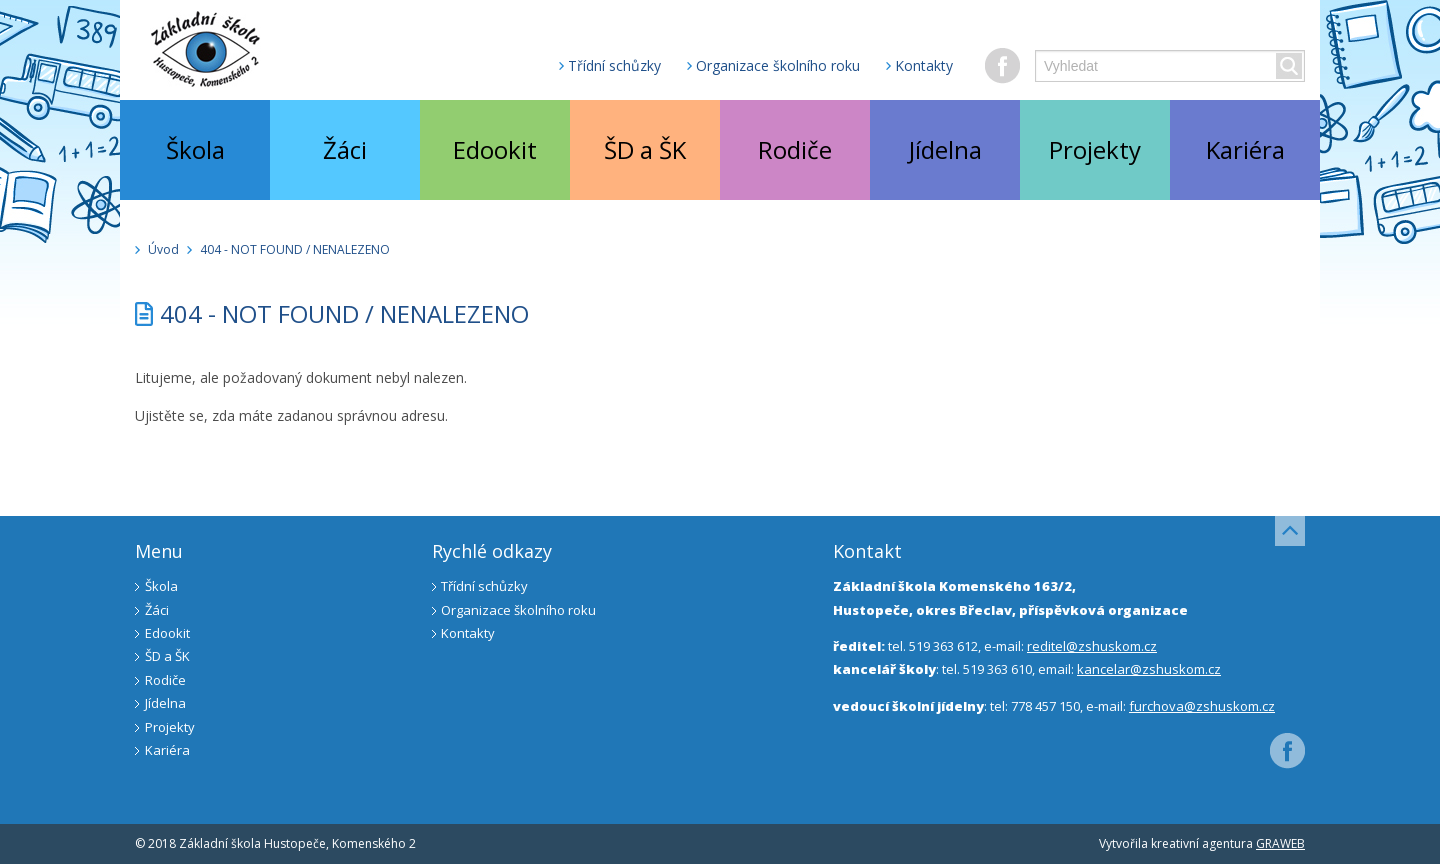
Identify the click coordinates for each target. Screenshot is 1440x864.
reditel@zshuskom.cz (1092, 646)
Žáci (345, 149)
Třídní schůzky (614, 65)
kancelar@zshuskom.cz (1149, 669)
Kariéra (1245, 149)
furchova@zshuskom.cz (1202, 706)
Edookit (495, 149)
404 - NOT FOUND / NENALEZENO (295, 249)
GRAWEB (1280, 843)
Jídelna (945, 149)
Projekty (1095, 149)
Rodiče (795, 149)
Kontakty (924, 65)
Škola (195, 149)
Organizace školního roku (778, 65)
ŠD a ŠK (645, 149)
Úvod (163, 249)
